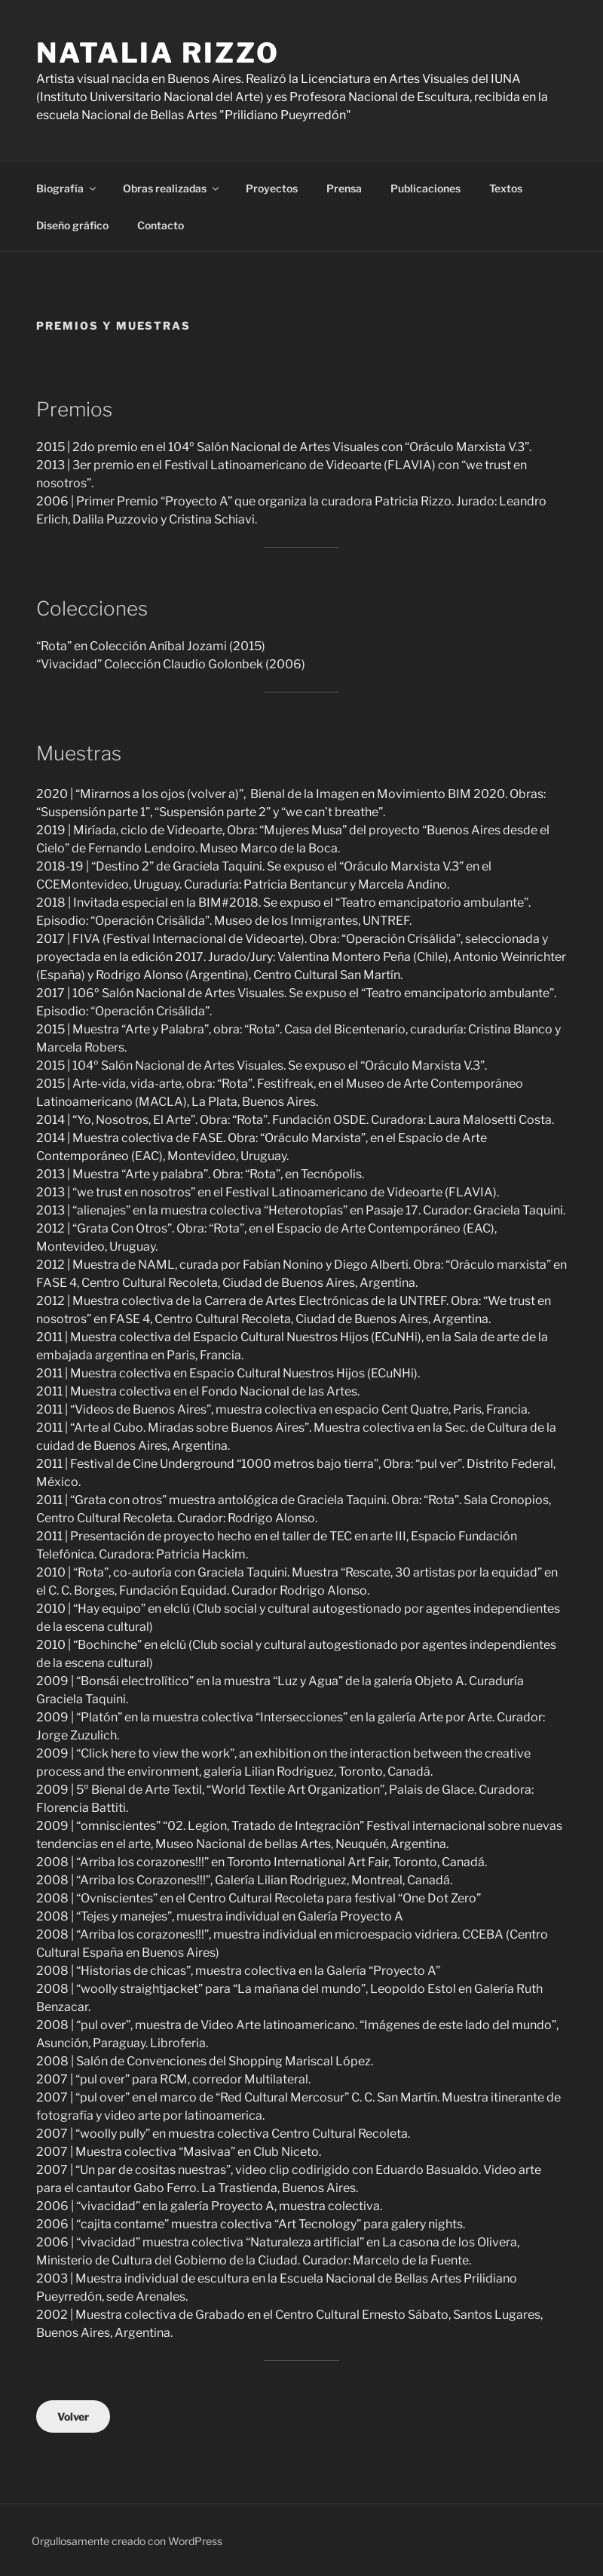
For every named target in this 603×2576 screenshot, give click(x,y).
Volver (73, 2416)
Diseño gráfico (72, 225)
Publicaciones (425, 188)
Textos (505, 188)
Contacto (160, 225)
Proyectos (272, 188)
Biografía (67, 188)
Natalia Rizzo (157, 52)
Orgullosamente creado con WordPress (127, 2541)
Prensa (344, 188)
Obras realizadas (172, 188)
